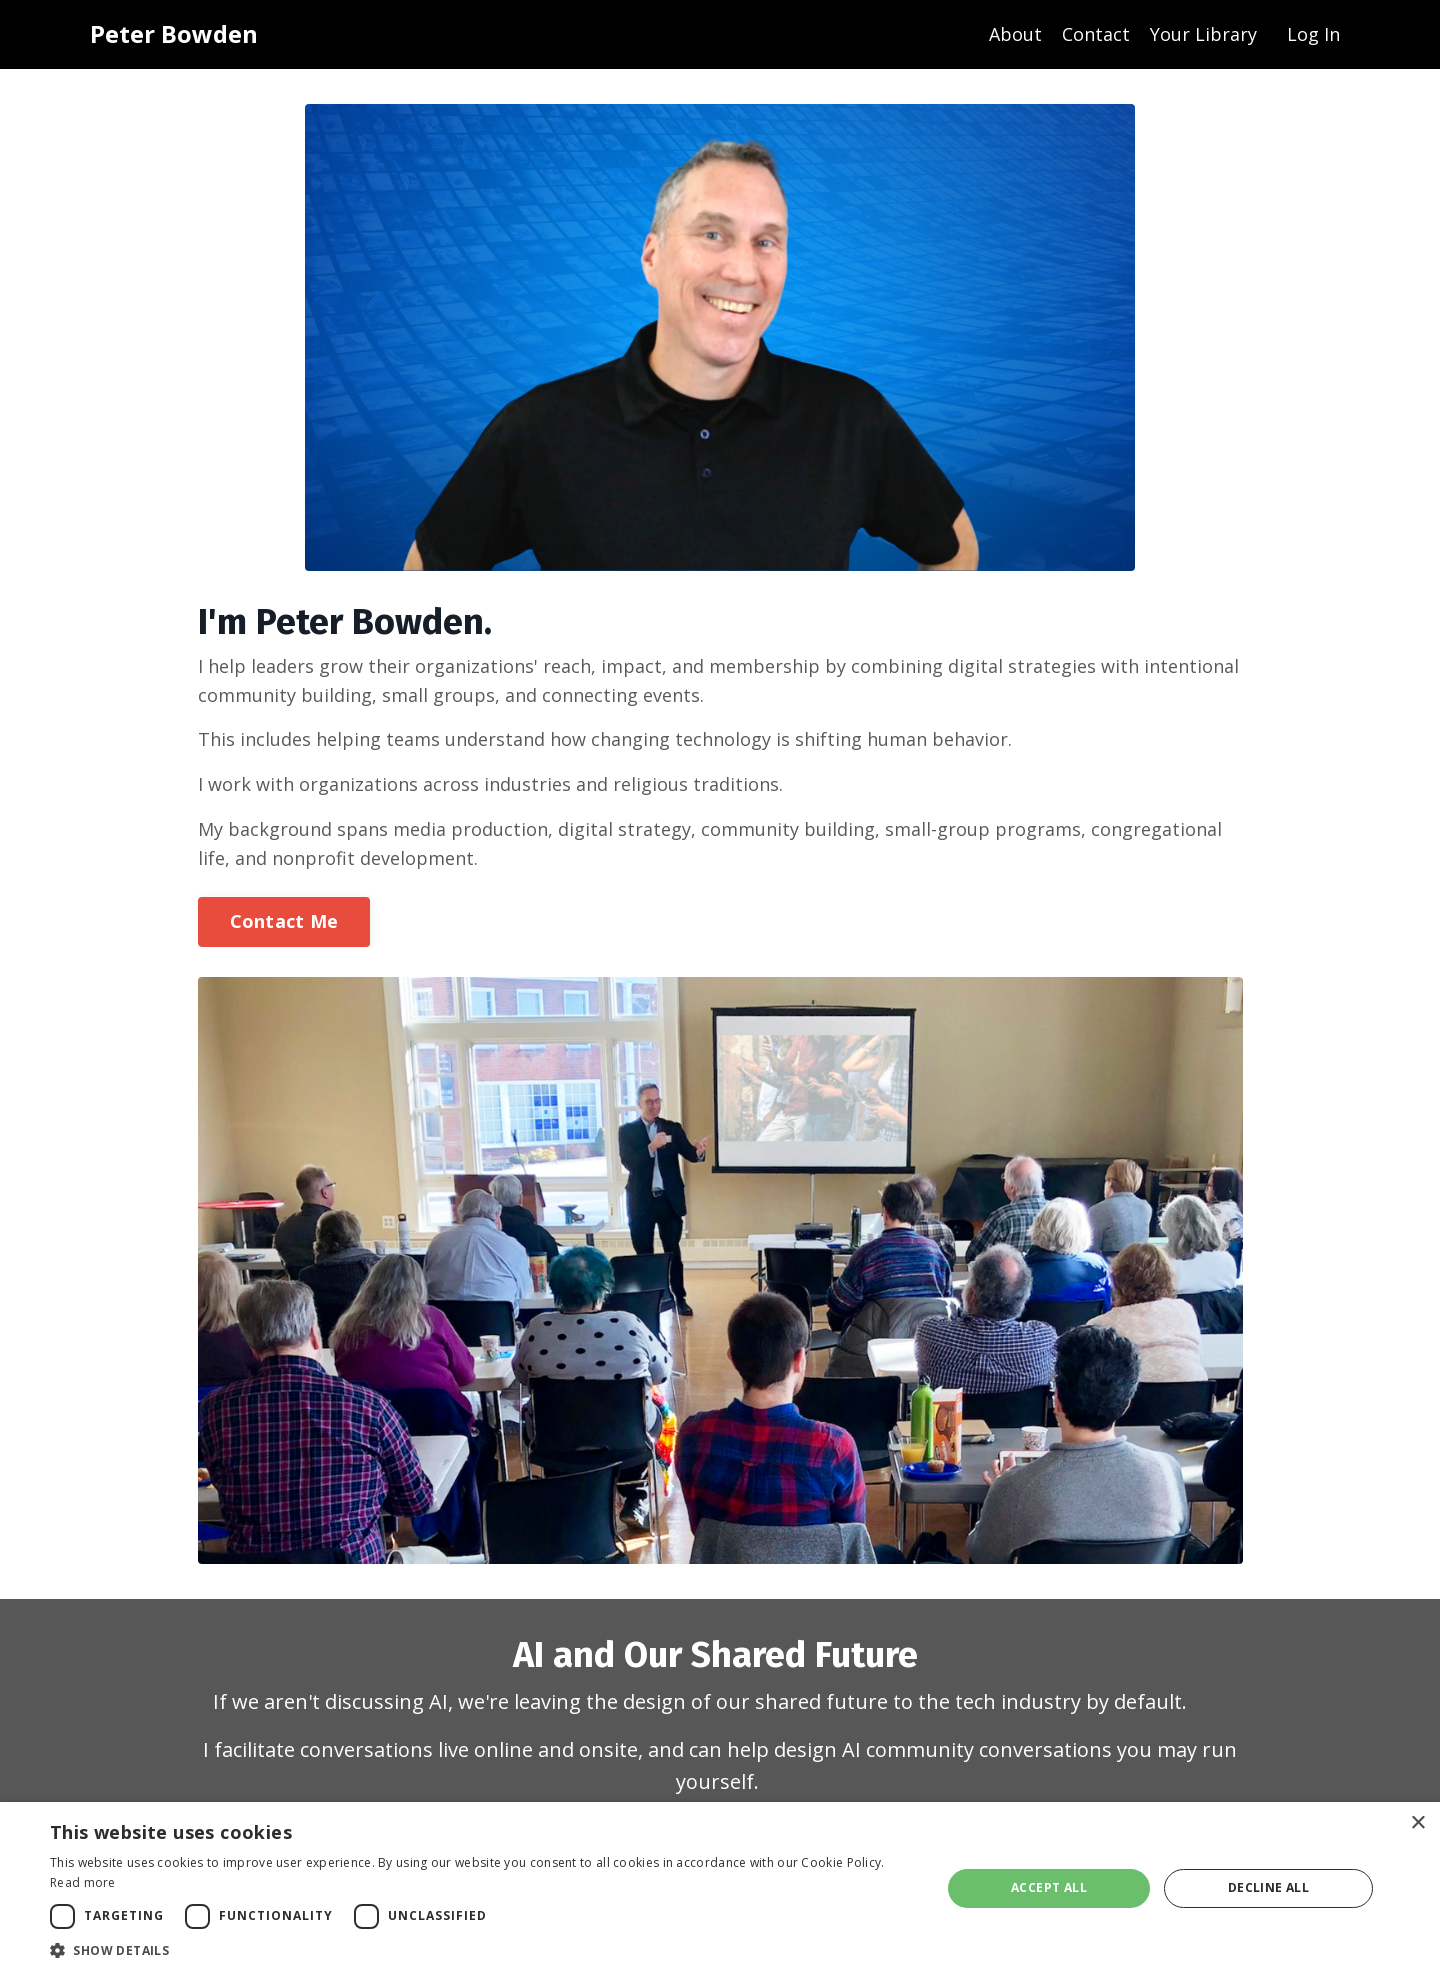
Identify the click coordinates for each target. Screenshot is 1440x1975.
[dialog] (720, 1888)
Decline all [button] (1268, 1887)
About (1015, 34)
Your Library (1203, 34)
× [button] (1417, 1823)
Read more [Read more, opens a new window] (83, 1882)
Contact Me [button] (284, 921)
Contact (1096, 34)
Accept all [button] (1049, 1887)
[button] (482, 1950)
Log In (1313, 34)
